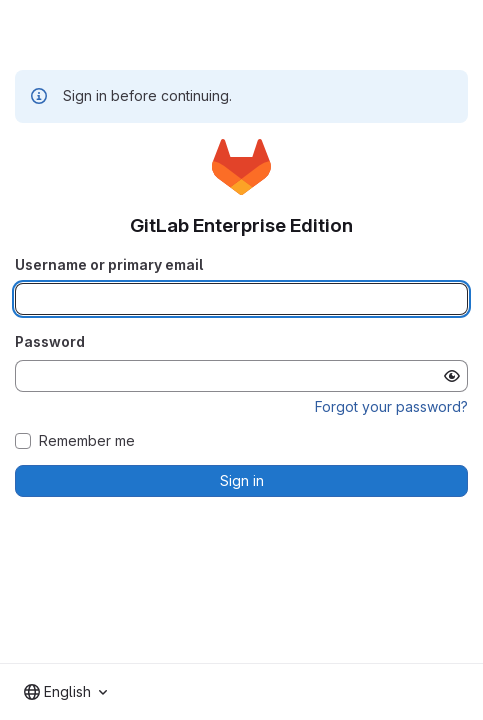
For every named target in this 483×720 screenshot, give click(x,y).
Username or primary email (109, 264)
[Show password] (452, 376)
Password (50, 341)
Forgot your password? (391, 406)
